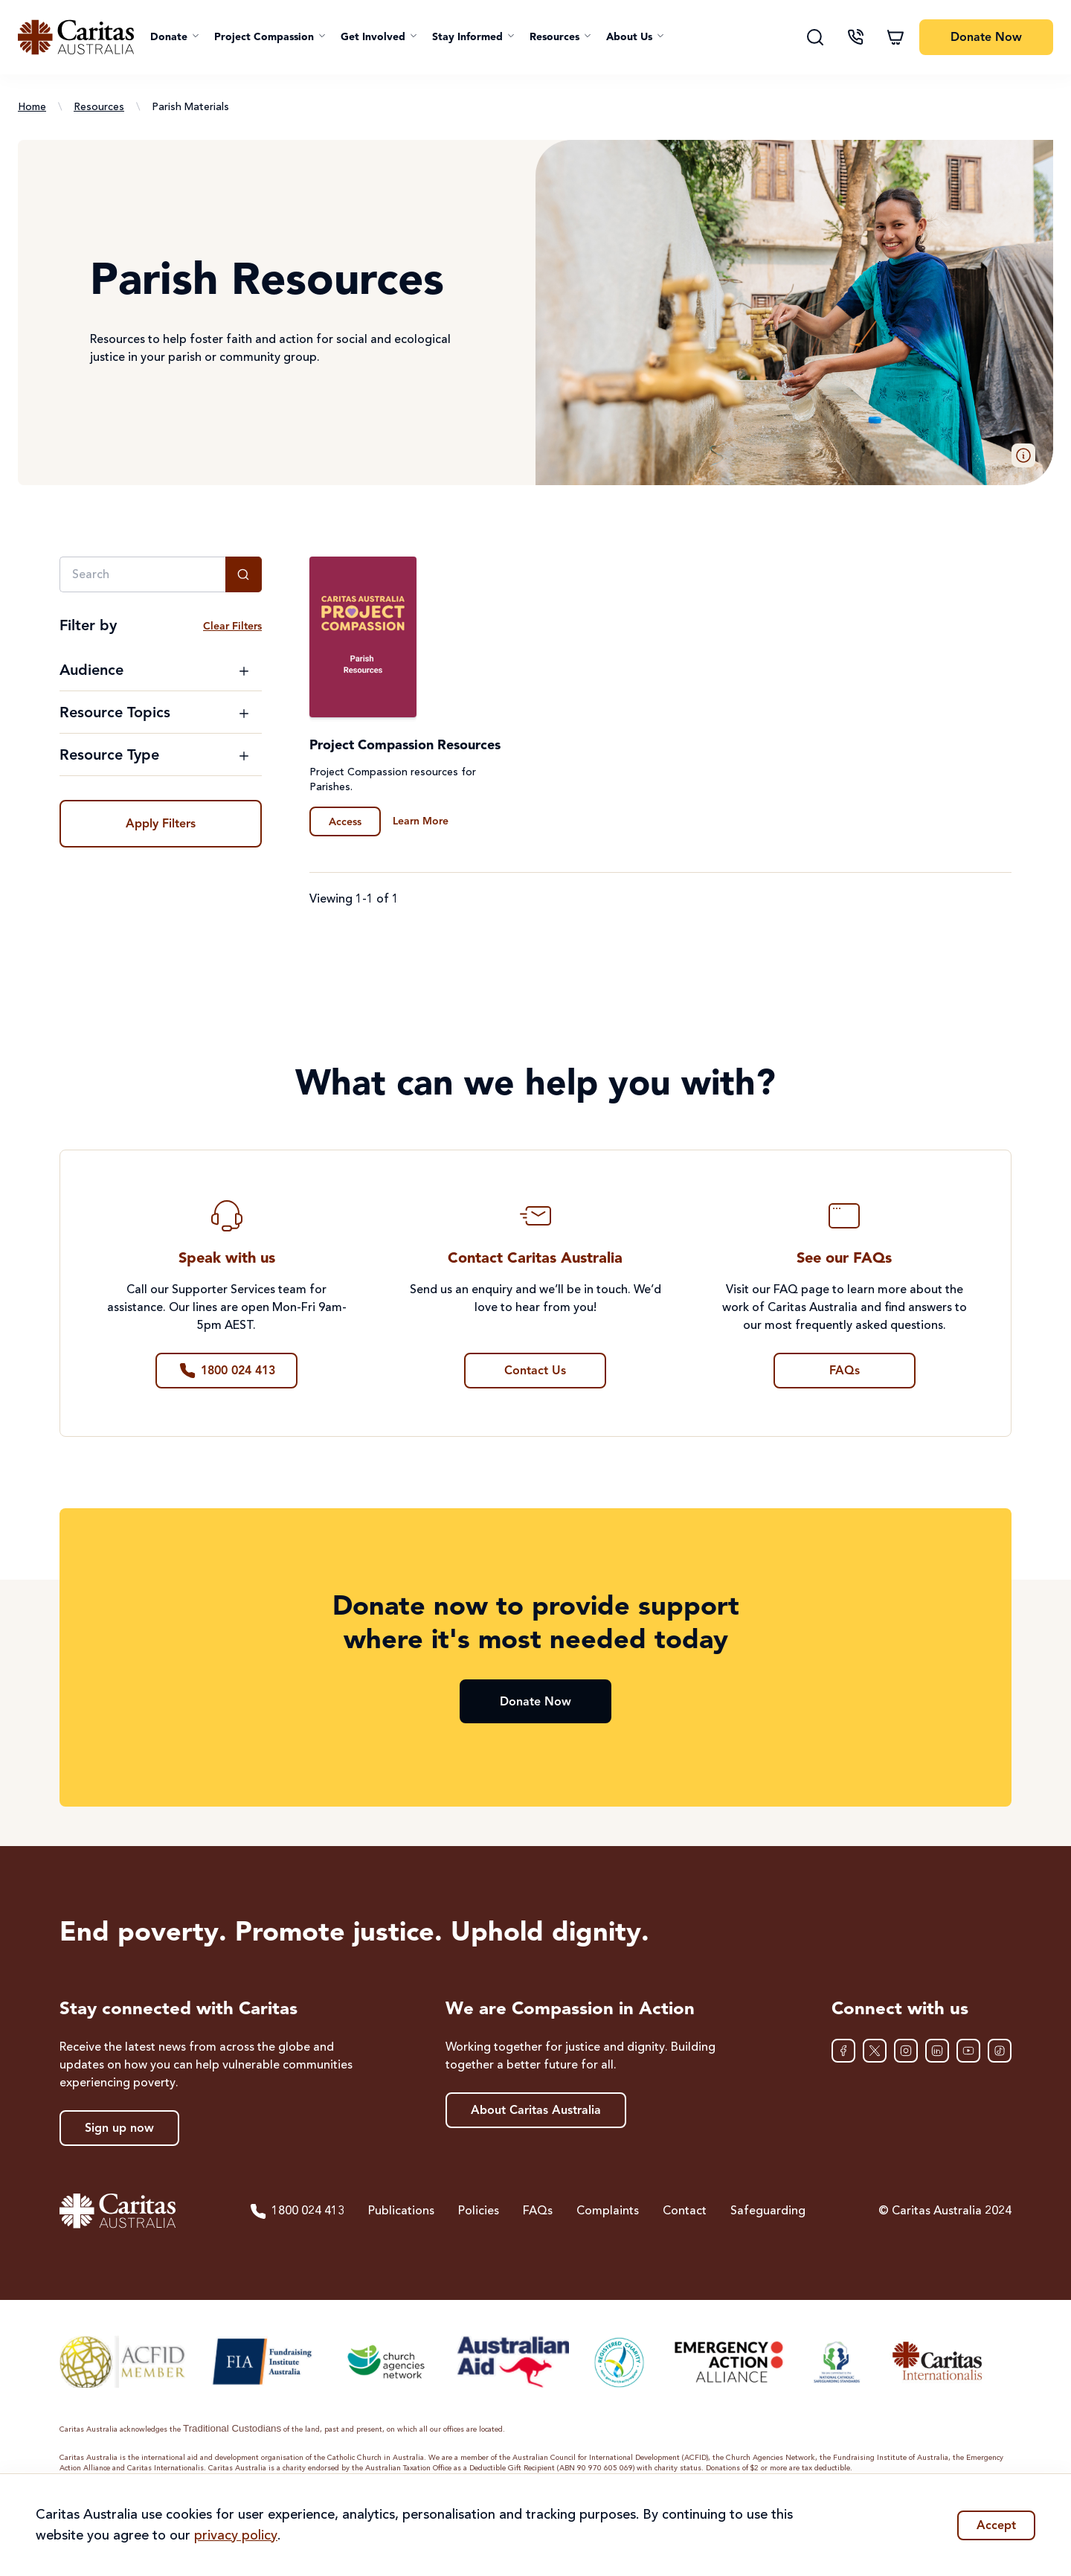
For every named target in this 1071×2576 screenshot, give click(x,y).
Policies (478, 2211)
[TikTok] (1000, 2051)
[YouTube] (968, 2051)
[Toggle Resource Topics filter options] (155, 713)
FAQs (538, 2211)
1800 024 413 (296, 2211)
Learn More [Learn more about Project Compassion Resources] (420, 821)
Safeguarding (767, 2211)
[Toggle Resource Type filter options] (155, 756)
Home (32, 107)
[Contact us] (855, 37)
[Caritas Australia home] (76, 37)
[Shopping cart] (895, 37)
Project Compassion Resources (405, 745)
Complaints (607, 2211)
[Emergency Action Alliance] (727, 2362)
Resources (99, 107)
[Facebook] (843, 2051)
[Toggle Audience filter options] (155, 671)
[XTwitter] (875, 2051)
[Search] (815, 37)
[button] (175, 37)
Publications (401, 2211)
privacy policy (235, 2536)
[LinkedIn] (937, 2051)
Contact (685, 2211)
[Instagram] (906, 2051)
